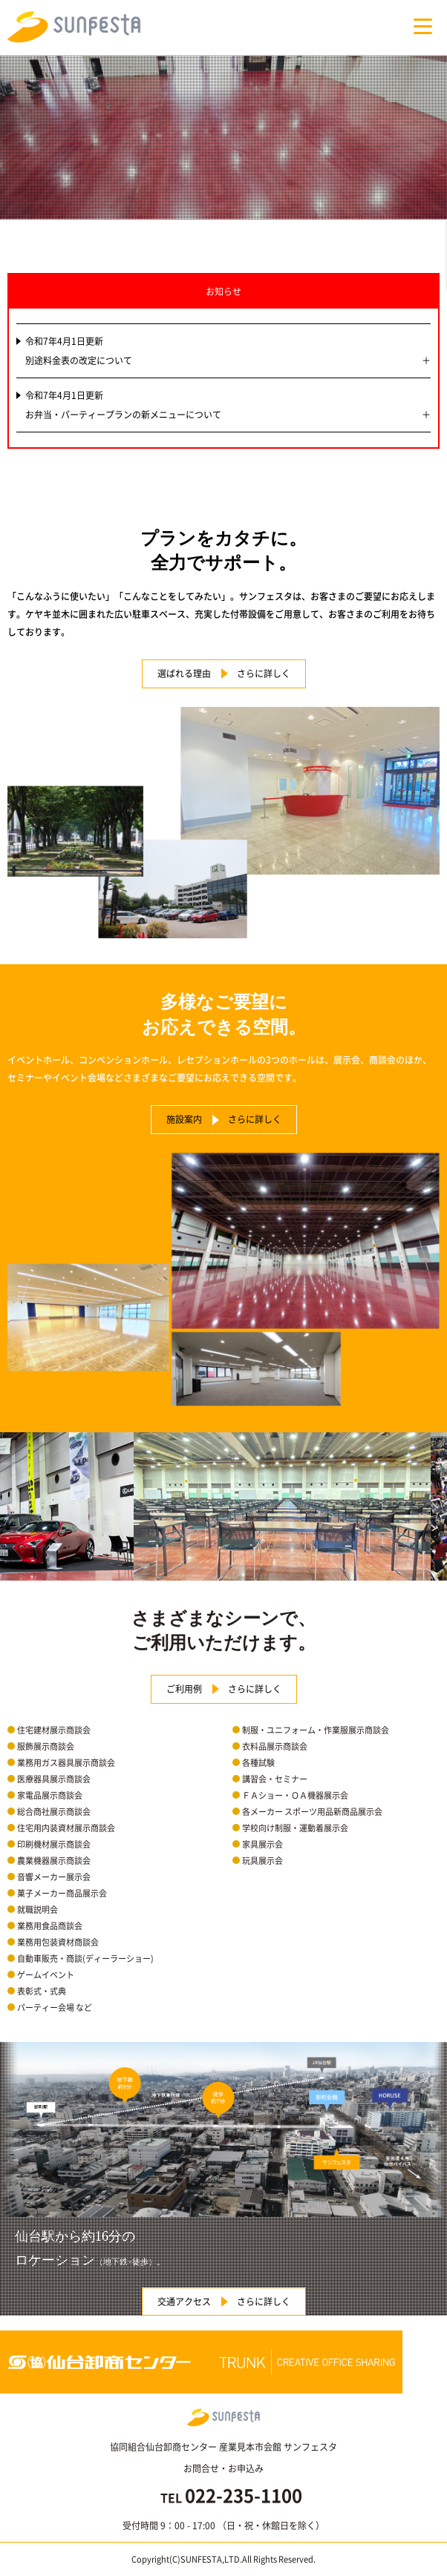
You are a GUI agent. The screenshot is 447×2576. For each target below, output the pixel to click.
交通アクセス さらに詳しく (223, 2301)
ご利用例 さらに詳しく (223, 1689)
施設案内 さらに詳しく (223, 1119)
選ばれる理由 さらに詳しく (223, 673)
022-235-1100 (243, 2495)
